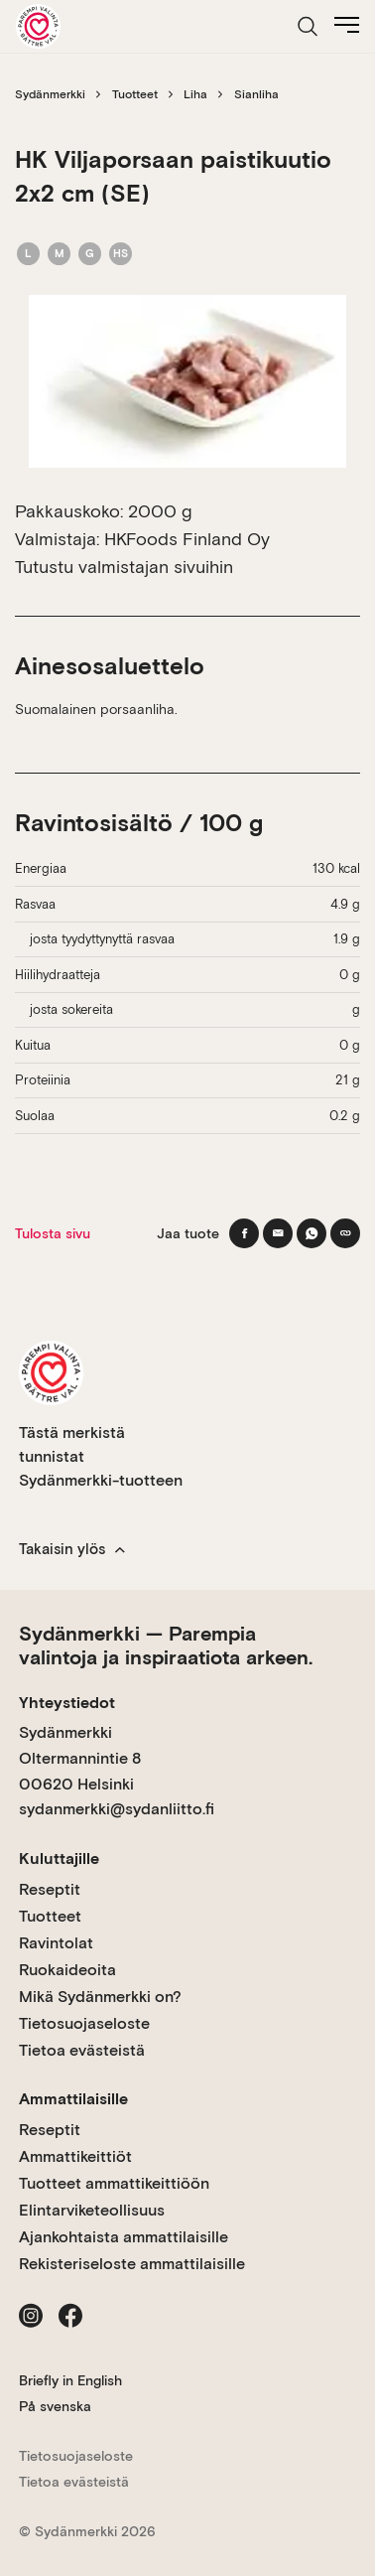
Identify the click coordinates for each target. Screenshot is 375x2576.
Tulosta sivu (52, 1233)
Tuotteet (135, 94)
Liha (195, 94)
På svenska (55, 2406)
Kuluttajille (59, 1858)
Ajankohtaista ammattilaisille (123, 2236)
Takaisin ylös (72, 1549)
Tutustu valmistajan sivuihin (124, 566)
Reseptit (49, 1889)
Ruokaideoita (67, 1969)
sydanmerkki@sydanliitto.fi (116, 1808)
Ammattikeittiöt (75, 2156)
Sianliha (256, 94)
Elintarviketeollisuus (92, 2210)
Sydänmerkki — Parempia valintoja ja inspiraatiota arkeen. (165, 1645)
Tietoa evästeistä (82, 2050)
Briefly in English (70, 2380)
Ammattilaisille (73, 2098)
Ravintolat (56, 1942)
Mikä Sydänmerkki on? (100, 1996)
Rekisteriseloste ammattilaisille (132, 2263)
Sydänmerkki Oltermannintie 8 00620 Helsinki (80, 1757)
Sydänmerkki (50, 94)
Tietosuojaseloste (84, 2023)
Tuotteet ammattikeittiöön (114, 2183)
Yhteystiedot (67, 1702)
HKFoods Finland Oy (187, 538)
